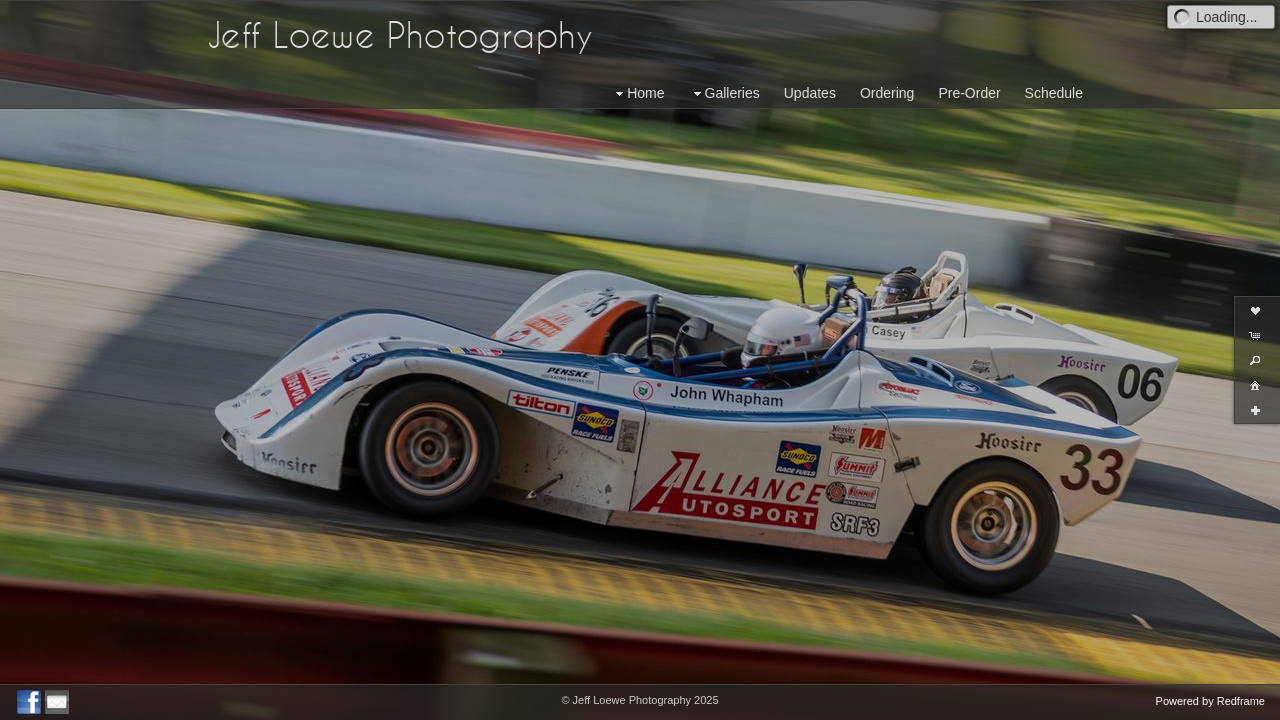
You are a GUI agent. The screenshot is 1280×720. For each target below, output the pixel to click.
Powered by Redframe (1210, 701)
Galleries (724, 93)
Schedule (1054, 93)
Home (637, 93)
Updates (810, 93)
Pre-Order (969, 93)
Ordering (887, 93)
